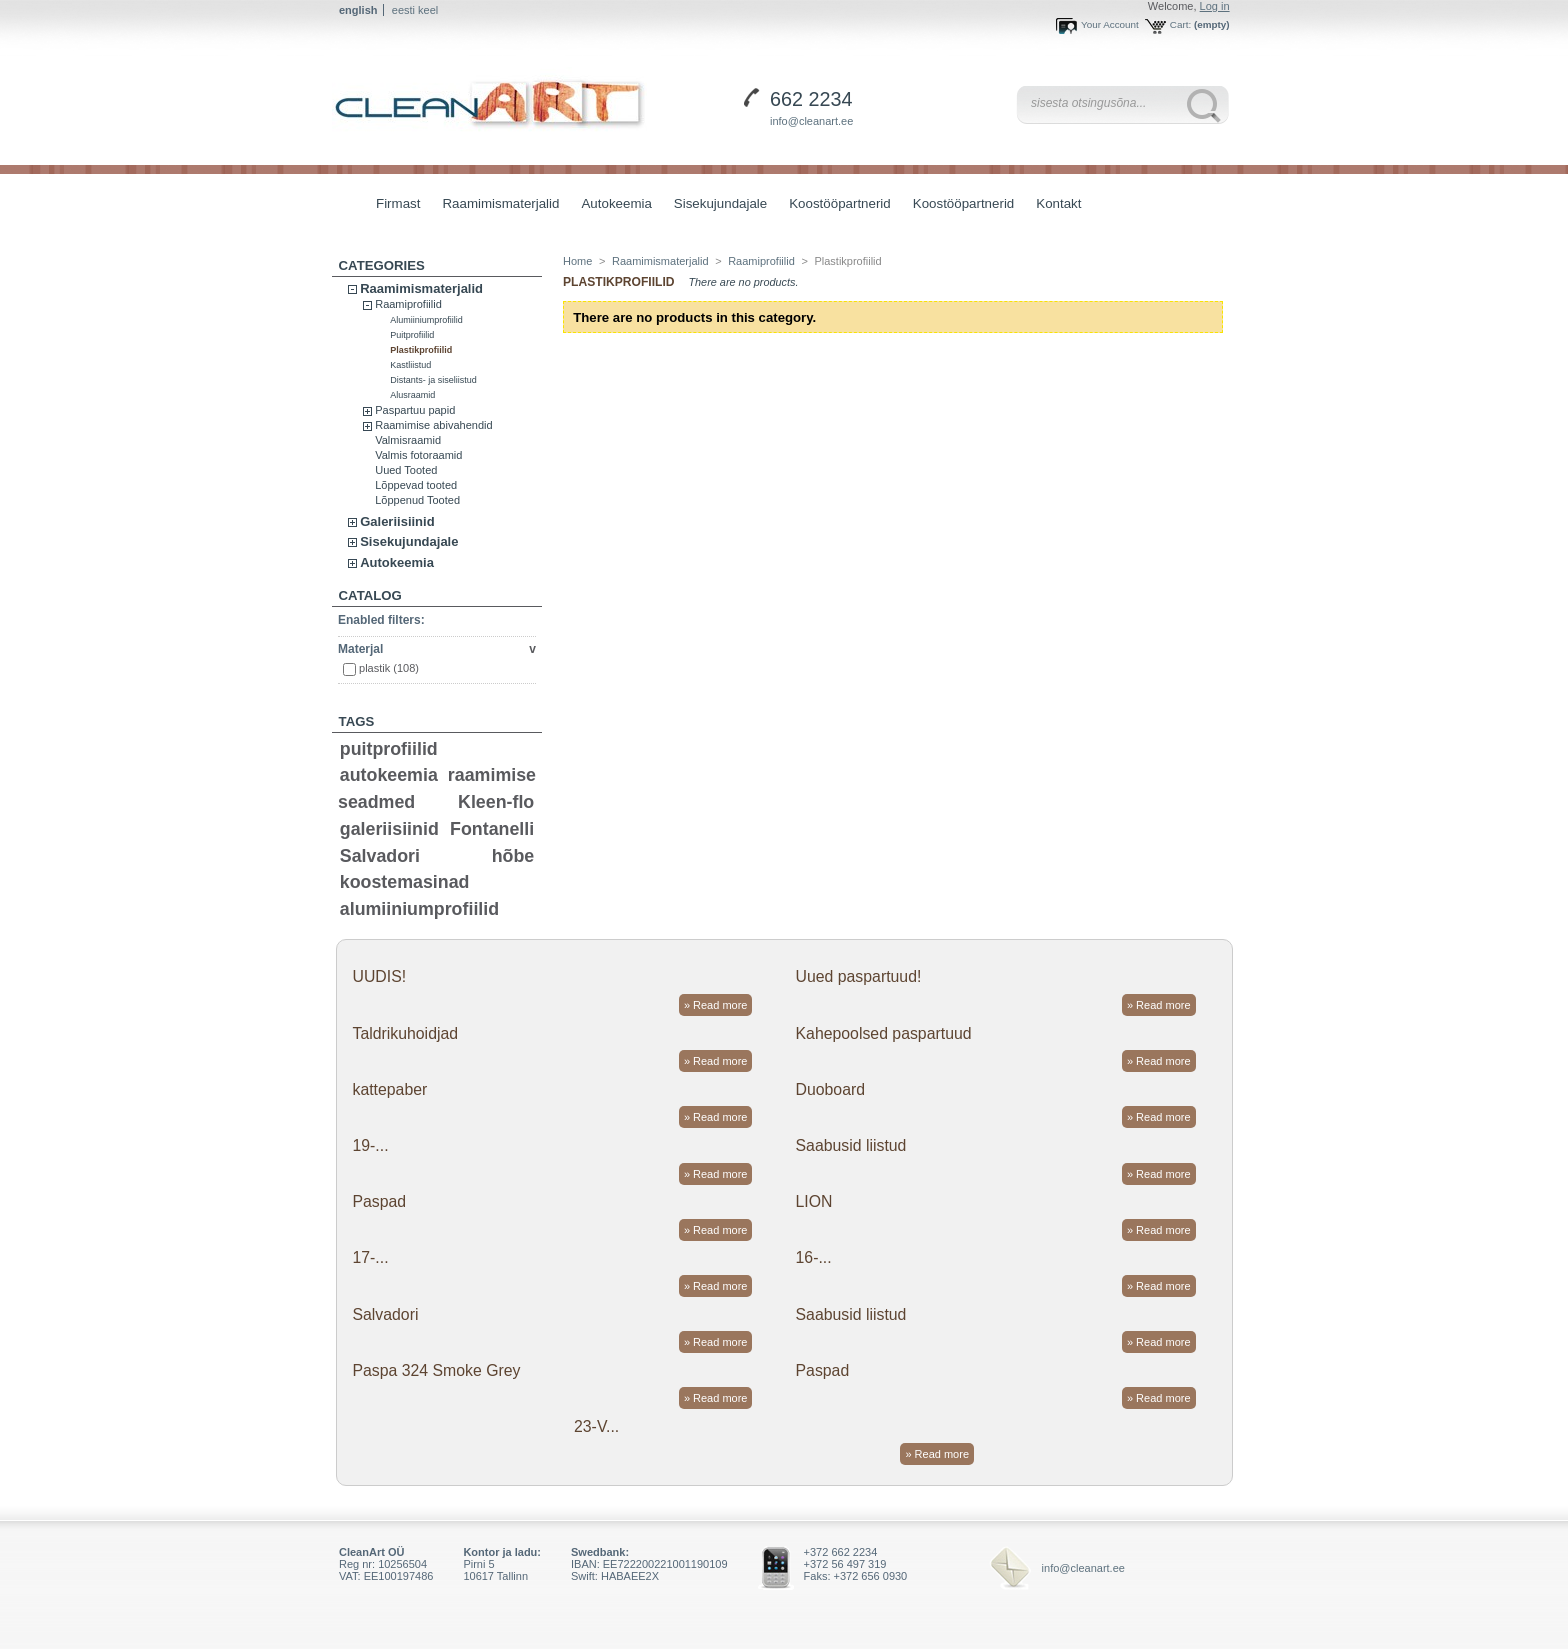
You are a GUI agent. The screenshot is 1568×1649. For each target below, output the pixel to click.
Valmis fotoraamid (418, 455)
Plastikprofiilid (421, 350)
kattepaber (389, 1089)
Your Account (1110, 24)
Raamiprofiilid (408, 304)
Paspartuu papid (415, 410)
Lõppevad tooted (416, 485)
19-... (370, 1145)
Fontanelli (492, 829)
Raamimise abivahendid (433, 425)
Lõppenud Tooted (417, 500)
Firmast (398, 203)
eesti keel (415, 10)
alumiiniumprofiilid (419, 909)
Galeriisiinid (397, 521)
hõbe (513, 856)
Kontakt (1058, 203)
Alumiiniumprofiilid (426, 320)
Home (577, 261)
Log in (1215, 6)
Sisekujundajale (715, 205)
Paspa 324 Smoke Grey (436, 1370)
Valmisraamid (408, 440)
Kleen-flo (496, 802)
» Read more (716, 1005)
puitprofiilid (389, 749)
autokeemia (389, 775)
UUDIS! (379, 976)
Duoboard (831, 1089)
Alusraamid (412, 395)
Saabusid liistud (851, 1145)
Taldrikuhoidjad (405, 1033)
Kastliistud (410, 365)
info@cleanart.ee (811, 121)
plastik (389, 668)
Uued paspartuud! (859, 976)
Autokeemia (611, 205)
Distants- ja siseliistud (433, 380)
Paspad (379, 1201)
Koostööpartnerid (840, 203)
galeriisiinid (389, 829)
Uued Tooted (406, 470)
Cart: (1180, 24)
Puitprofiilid (412, 335)
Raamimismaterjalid (495, 205)
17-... (370, 1257)
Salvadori (380, 856)
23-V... (596, 1426)
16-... (814, 1257)
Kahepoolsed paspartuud (884, 1033)
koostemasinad (405, 882)
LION (814, 1201)
